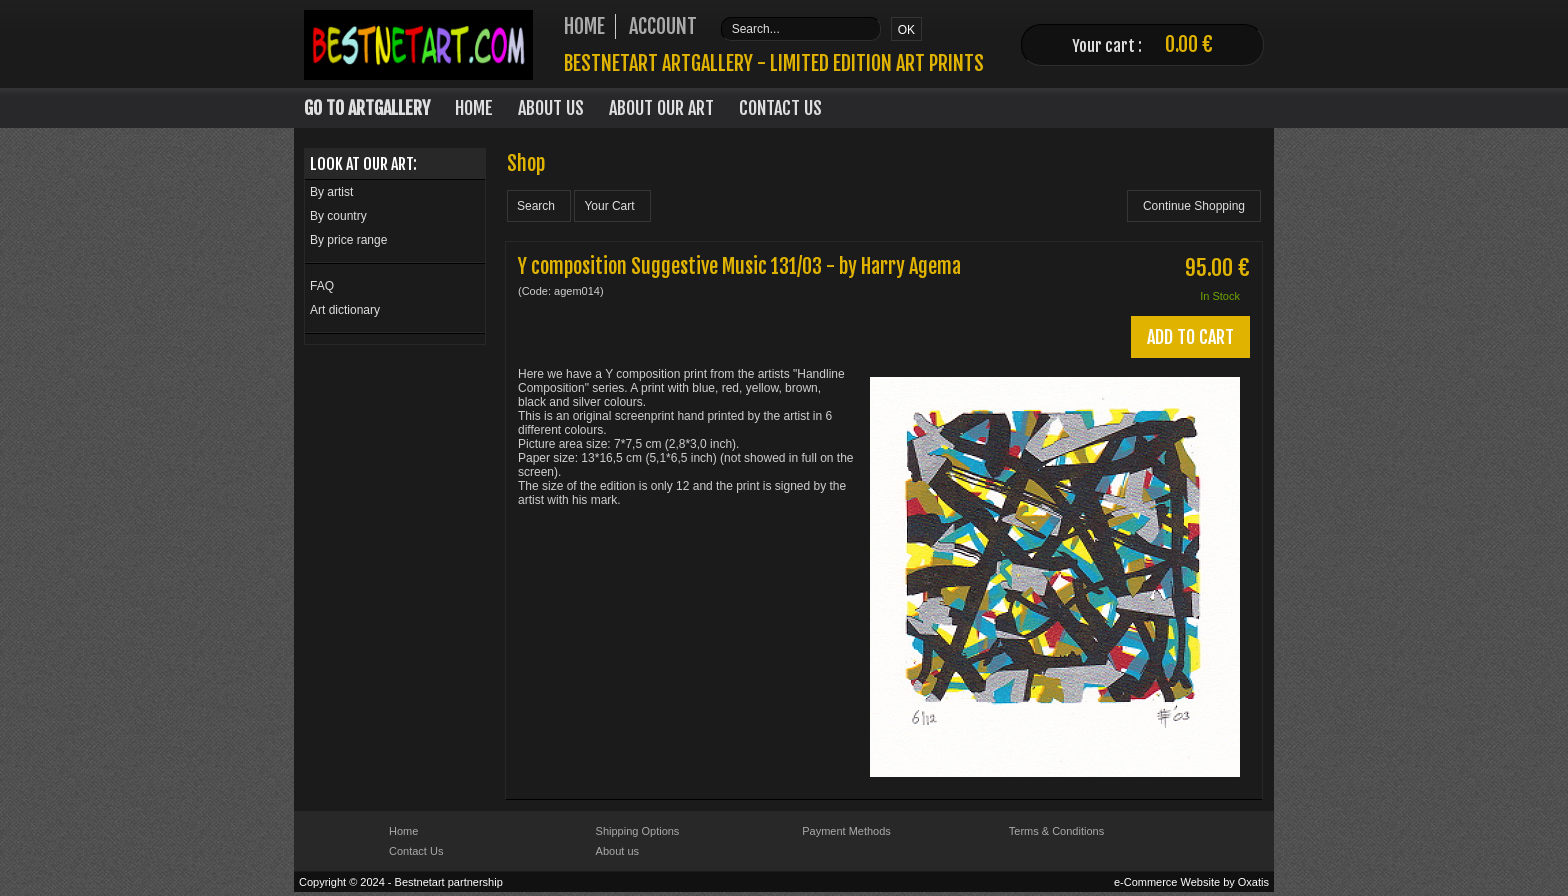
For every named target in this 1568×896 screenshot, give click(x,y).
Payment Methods (846, 831)
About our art (661, 108)
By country (338, 216)
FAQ (322, 286)
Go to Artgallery (367, 108)
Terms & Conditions (1056, 831)
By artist (331, 192)
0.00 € (1189, 44)
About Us (551, 108)
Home (474, 108)
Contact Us (780, 108)
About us (617, 851)
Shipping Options (638, 831)
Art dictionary (345, 310)
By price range (348, 240)
